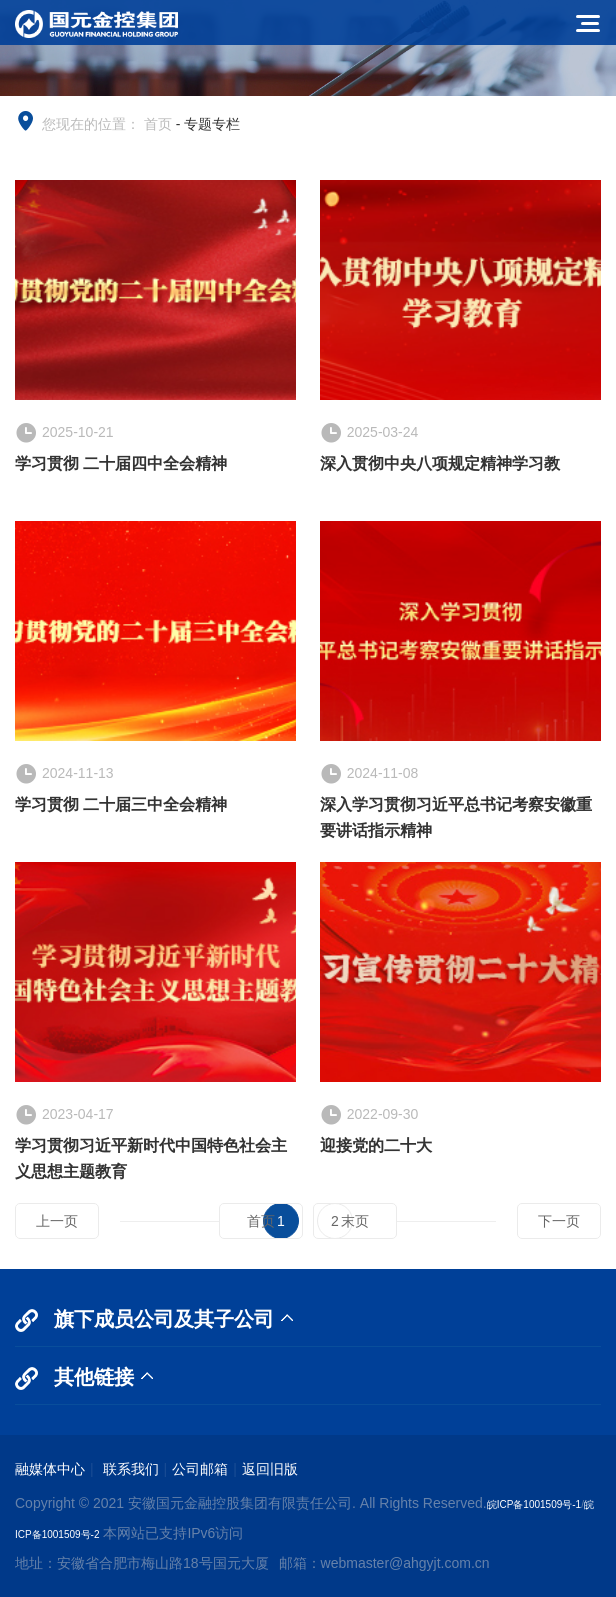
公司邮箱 (200, 1469)
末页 (355, 1221)
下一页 (559, 1221)
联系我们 (129, 1469)
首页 (158, 124)
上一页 (57, 1221)
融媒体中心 (50, 1469)
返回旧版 (270, 1469)
